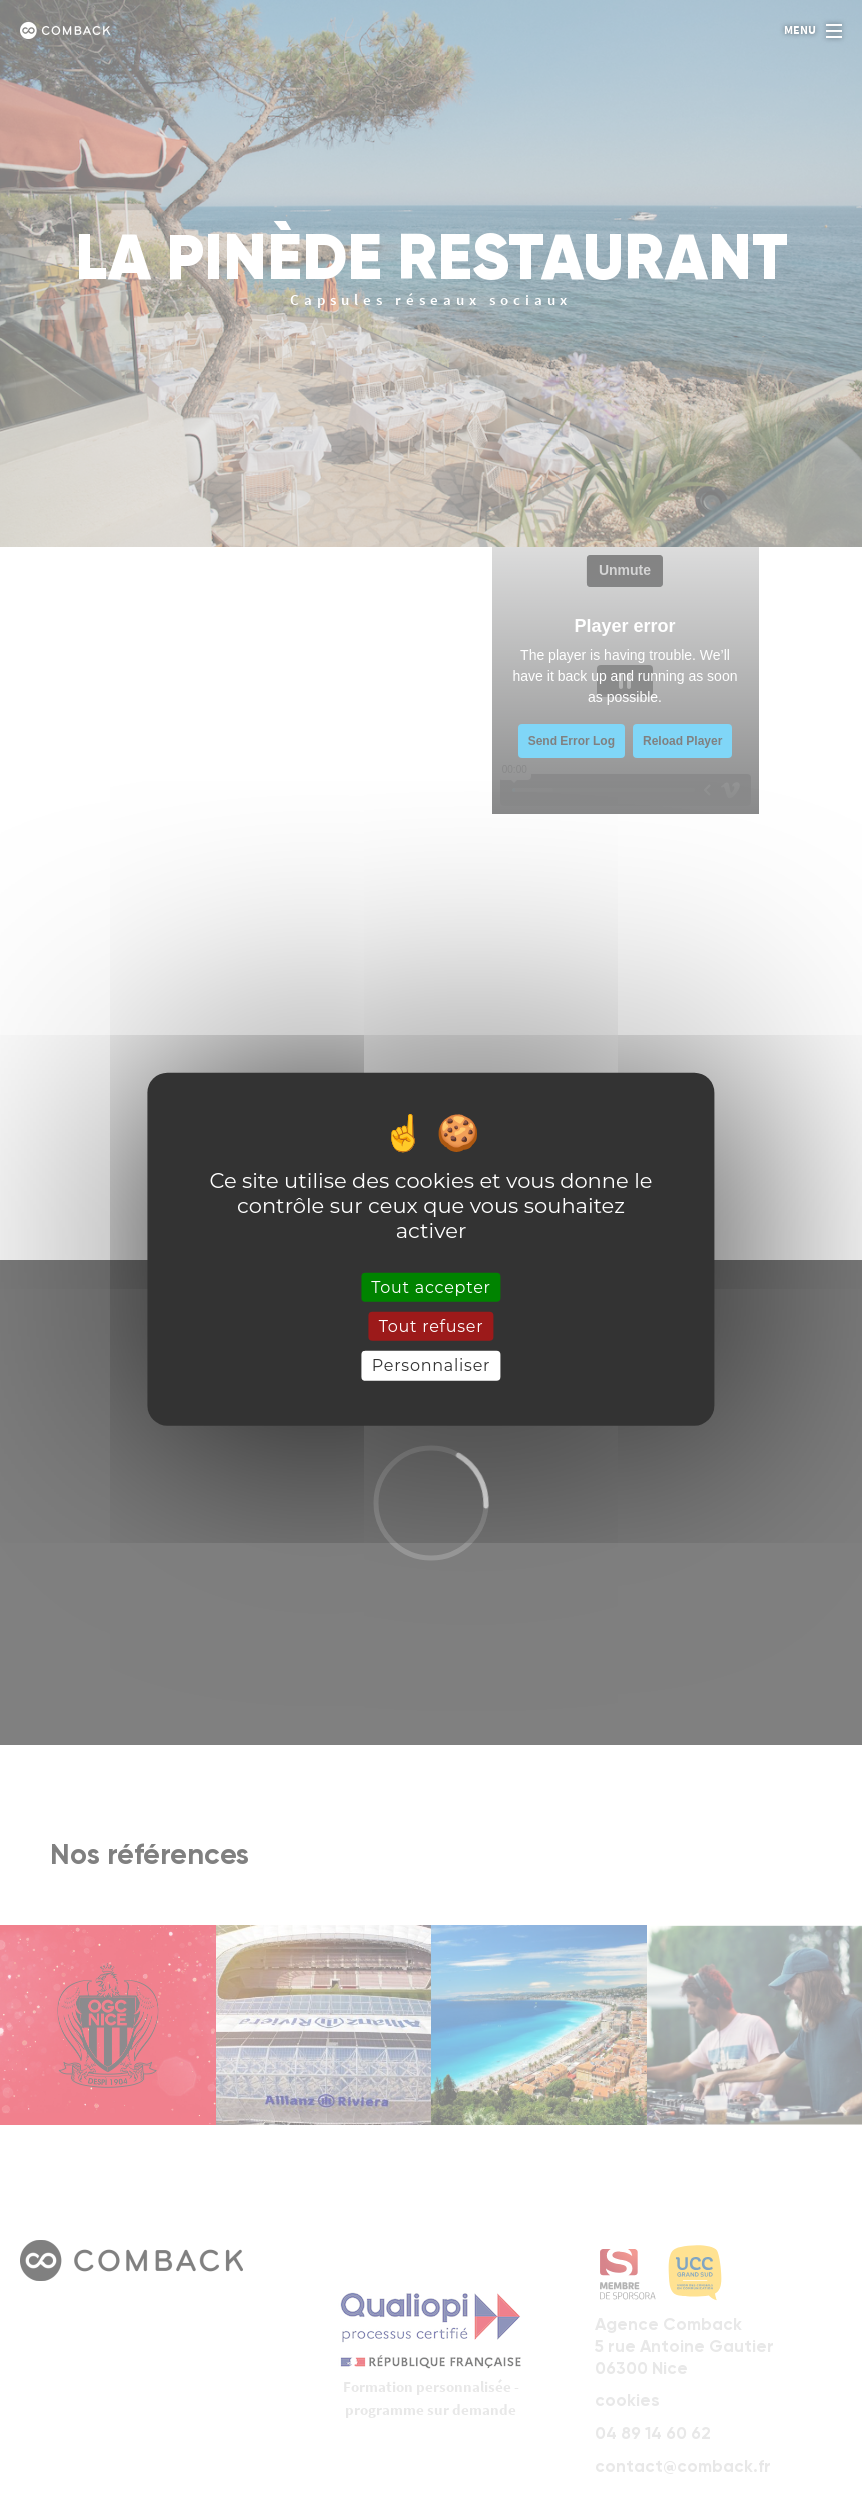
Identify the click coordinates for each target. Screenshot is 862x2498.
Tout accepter (431, 1287)
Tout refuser (431, 1326)
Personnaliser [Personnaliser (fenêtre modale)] (431, 1365)
